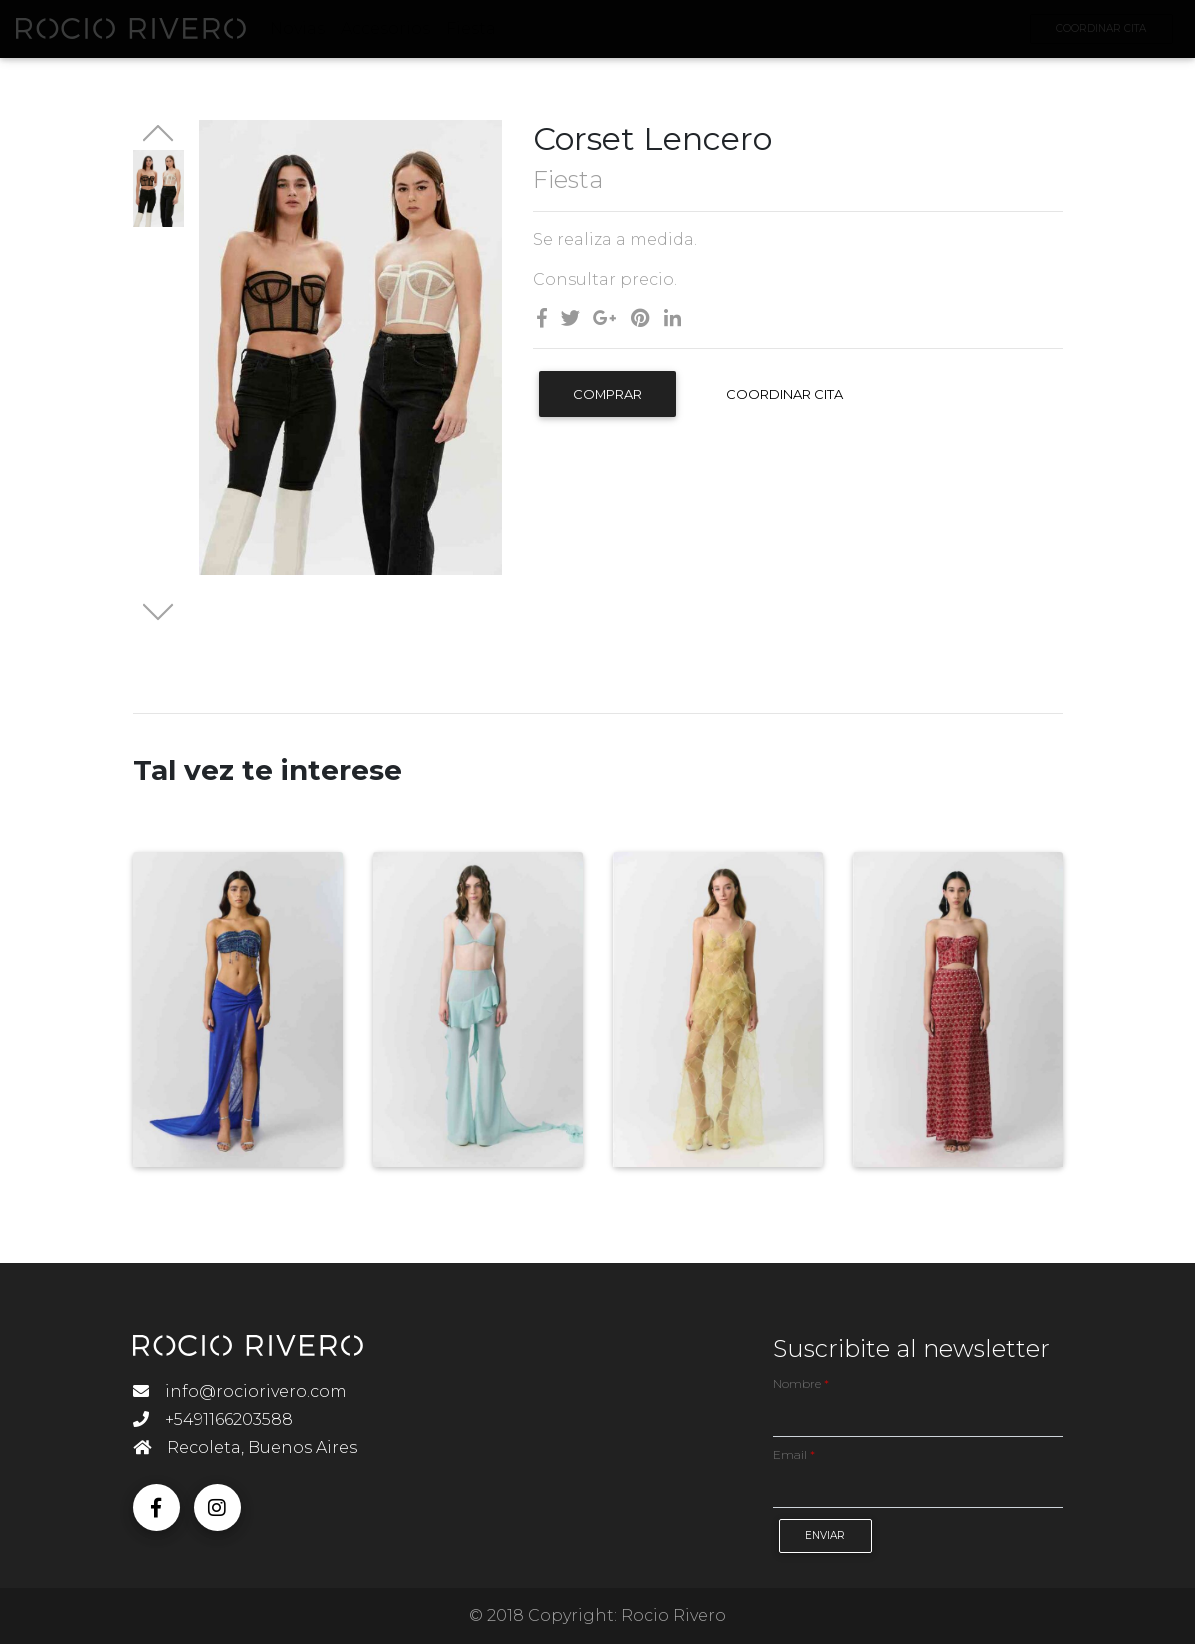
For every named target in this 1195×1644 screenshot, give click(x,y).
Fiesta (485, 32)
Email (794, 1454)
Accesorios (399, 32)
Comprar (607, 394)
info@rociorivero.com (240, 1391)
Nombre (801, 1383)
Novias (311, 32)
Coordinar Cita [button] (1087, 32)
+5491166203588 (213, 1419)
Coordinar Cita (784, 394)
